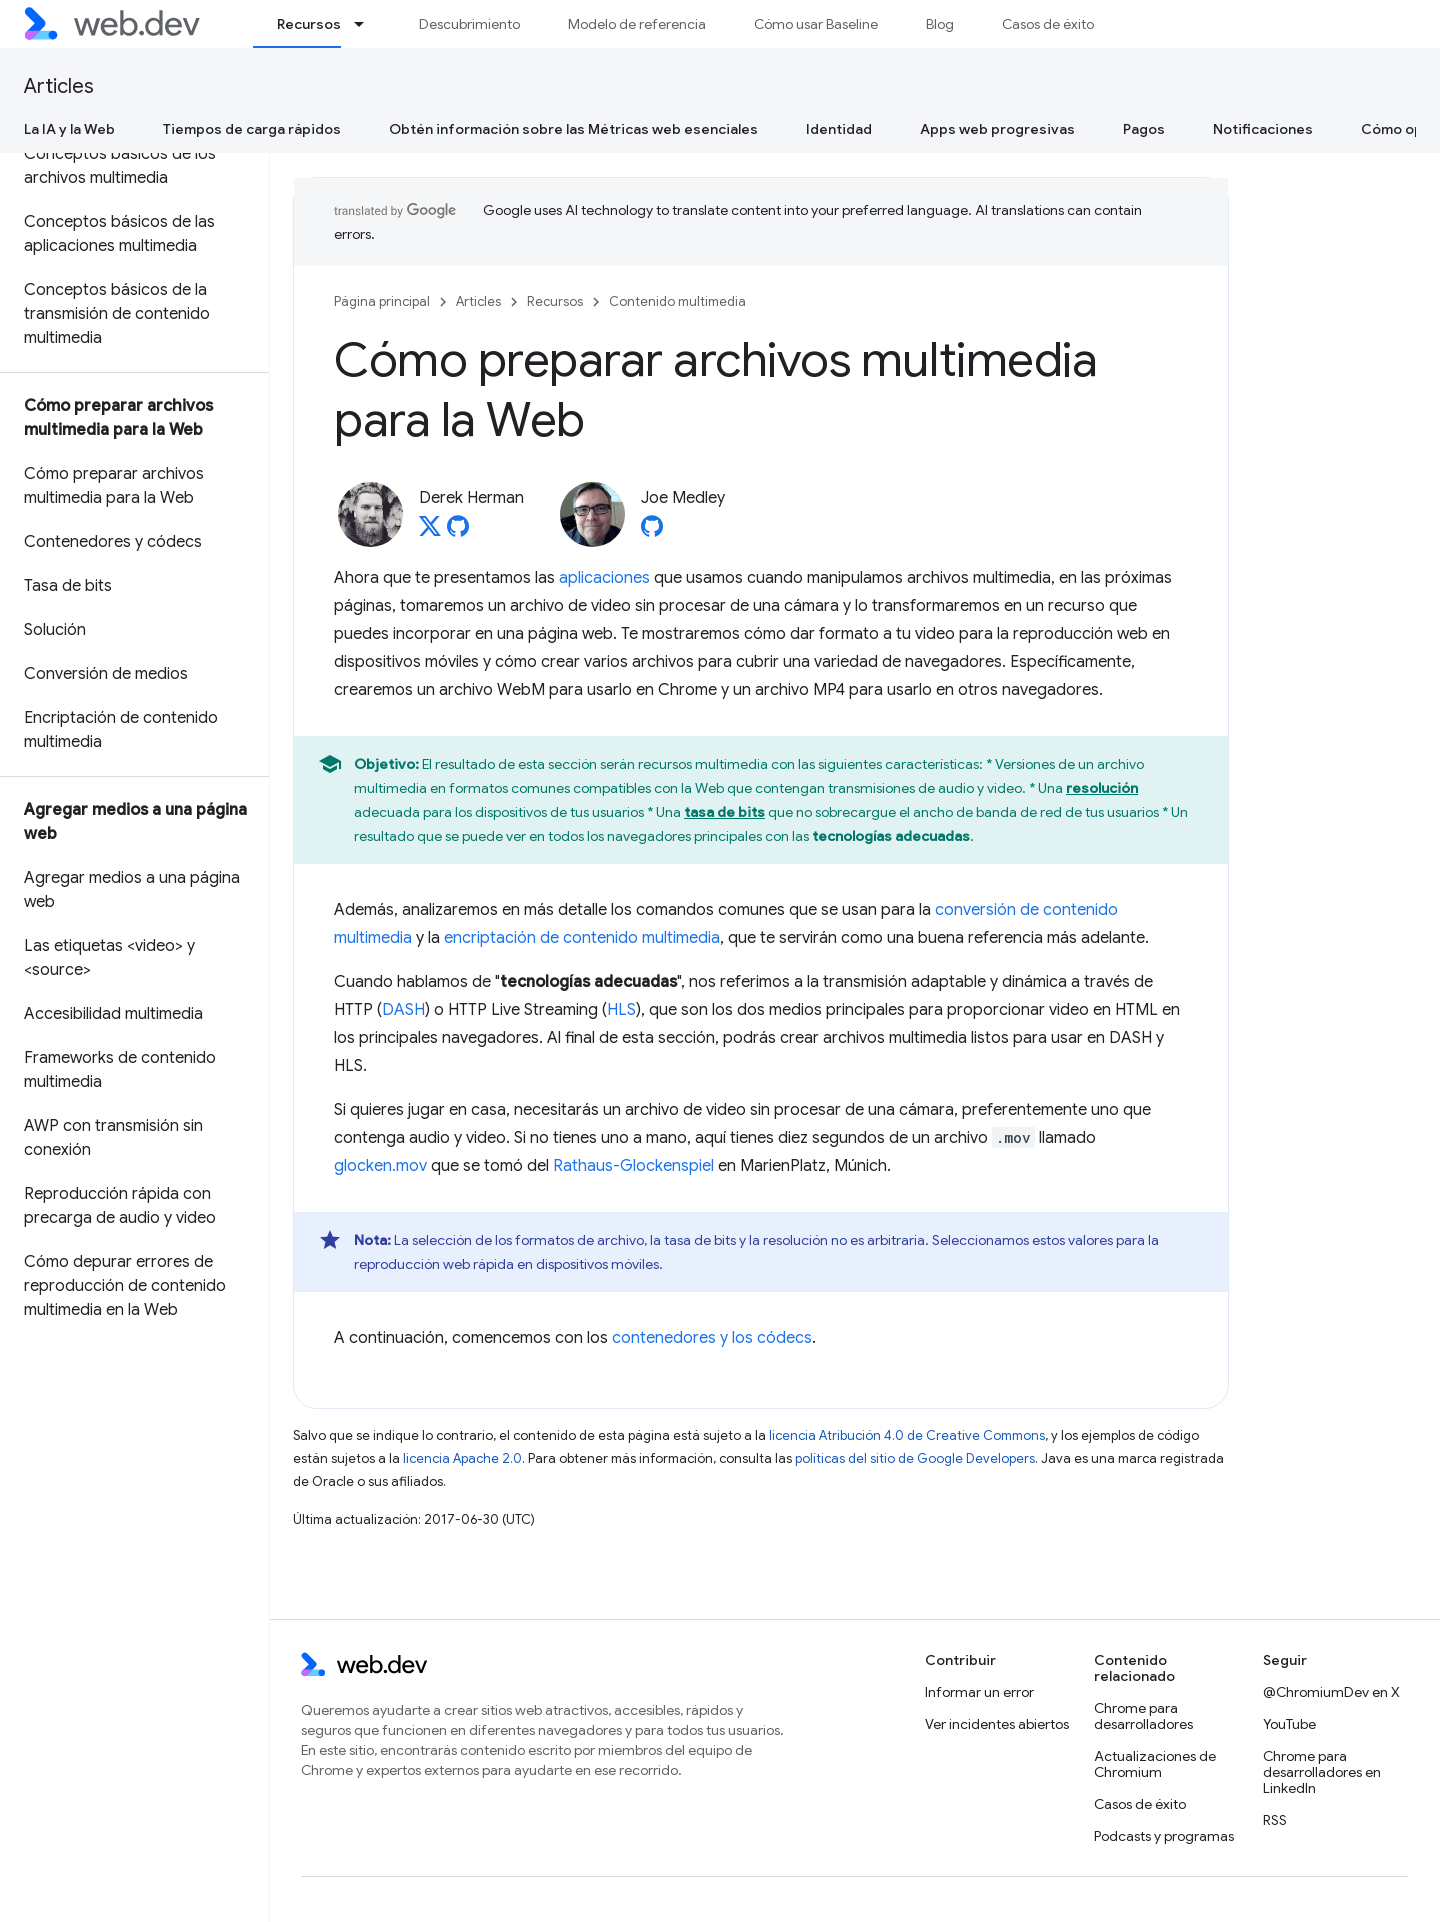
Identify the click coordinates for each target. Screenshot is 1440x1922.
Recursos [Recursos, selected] (309, 24)
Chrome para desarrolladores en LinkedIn (1322, 1772)
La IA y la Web (69, 129)
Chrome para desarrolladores (1143, 1716)
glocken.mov (380, 1166)
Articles (59, 86)
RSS (1275, 1820)
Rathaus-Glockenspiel (633, 1166)
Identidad (839, 129)
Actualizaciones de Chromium (1155, 1764)
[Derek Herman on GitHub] (458, 532)
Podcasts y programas (1164, 1836)
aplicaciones (604, 578)
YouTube (1289, 1724)
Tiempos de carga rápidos (252, 129)
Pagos (1144, 129)
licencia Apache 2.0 (462, 1458)
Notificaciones (1263, 129)
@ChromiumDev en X (1331, 1692)
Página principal (382, 301)
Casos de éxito (1048, 24)
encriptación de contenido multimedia (582, 938)
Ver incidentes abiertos (997, 1724)
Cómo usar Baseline (816, 24)
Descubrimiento (469, 24)
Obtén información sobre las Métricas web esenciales (573, 129)
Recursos (555, 301)
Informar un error (979, 1692)
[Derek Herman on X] (430, 532)
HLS (621, 1010)
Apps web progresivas (997, 129)
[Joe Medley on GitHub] (652, 532)
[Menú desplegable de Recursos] (368, 24)
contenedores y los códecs (712, 1338)
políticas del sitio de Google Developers (915, 1458)
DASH (403, 1010)
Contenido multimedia (677, 301)
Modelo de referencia (637, 24)
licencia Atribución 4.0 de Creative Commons (907, 1435)
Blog (940, 24)
